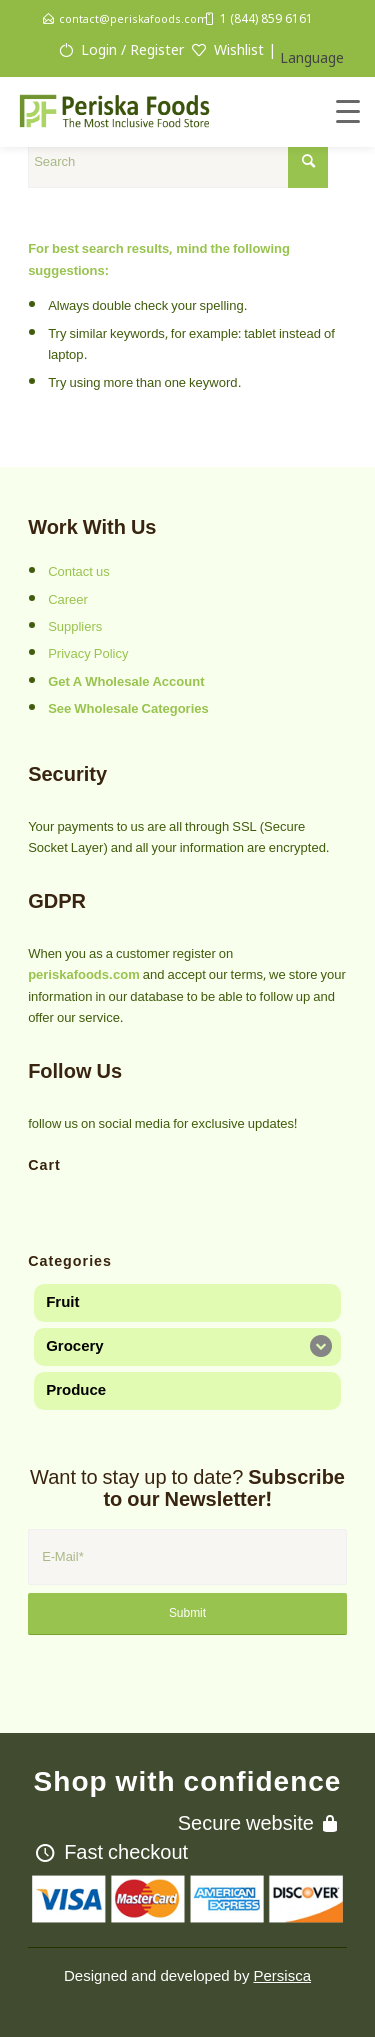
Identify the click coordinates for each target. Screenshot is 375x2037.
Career (68, 600)
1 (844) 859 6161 (266, 18)
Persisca (282, 1976)
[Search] (178, 162)
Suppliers (75, 627)
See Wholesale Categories (128, 709)
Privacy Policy (88, 654)
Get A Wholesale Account (126, 682)
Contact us (79, 572)
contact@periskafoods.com (133, 18)
